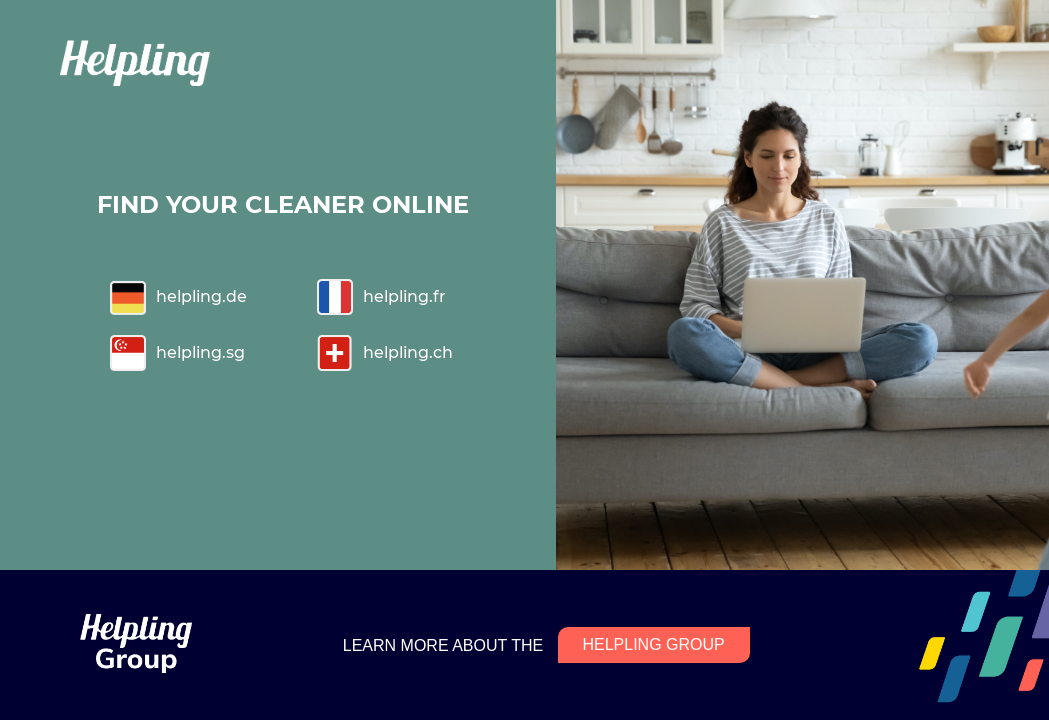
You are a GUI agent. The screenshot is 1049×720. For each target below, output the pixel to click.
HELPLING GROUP (653, 644)
